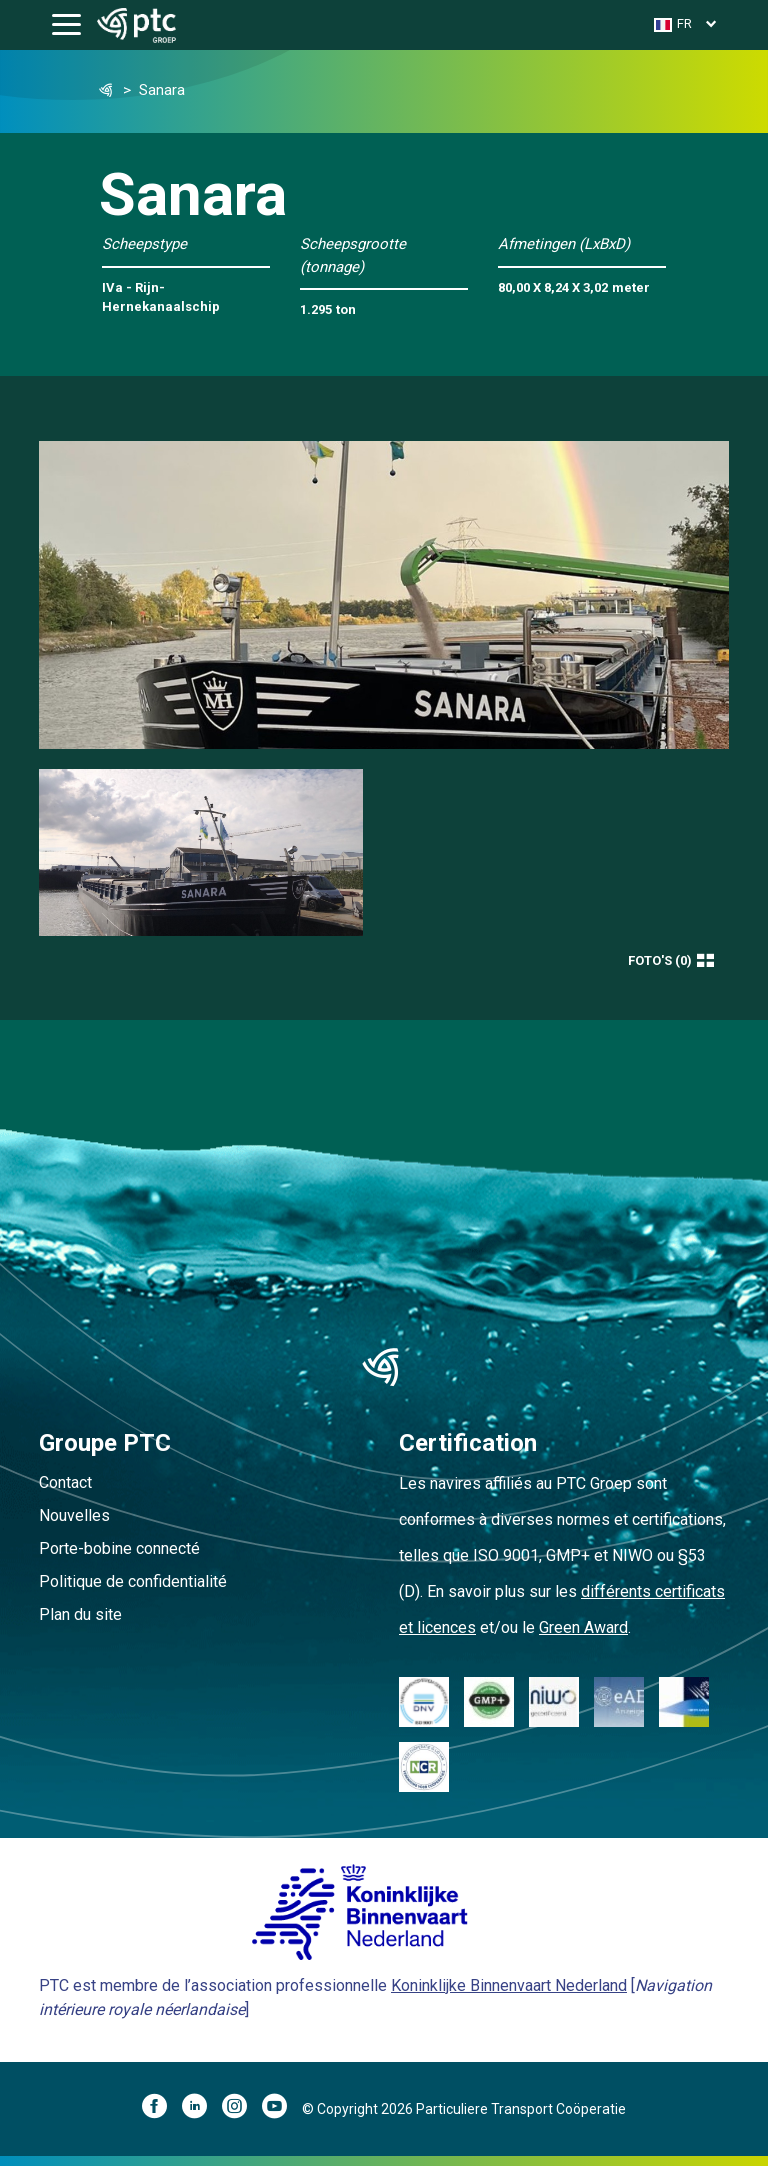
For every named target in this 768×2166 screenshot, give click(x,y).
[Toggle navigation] (66, 25)
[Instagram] (242, 2109)
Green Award (583, 1627)
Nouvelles (74, 1515)
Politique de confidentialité (133, 1581)
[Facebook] (162, 2109)
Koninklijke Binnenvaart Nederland (509, 1985)
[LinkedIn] (202, 2109)
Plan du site (80, 1614)
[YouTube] (282, 2109)
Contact (65, 1482)
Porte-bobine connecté (119, 1548)
